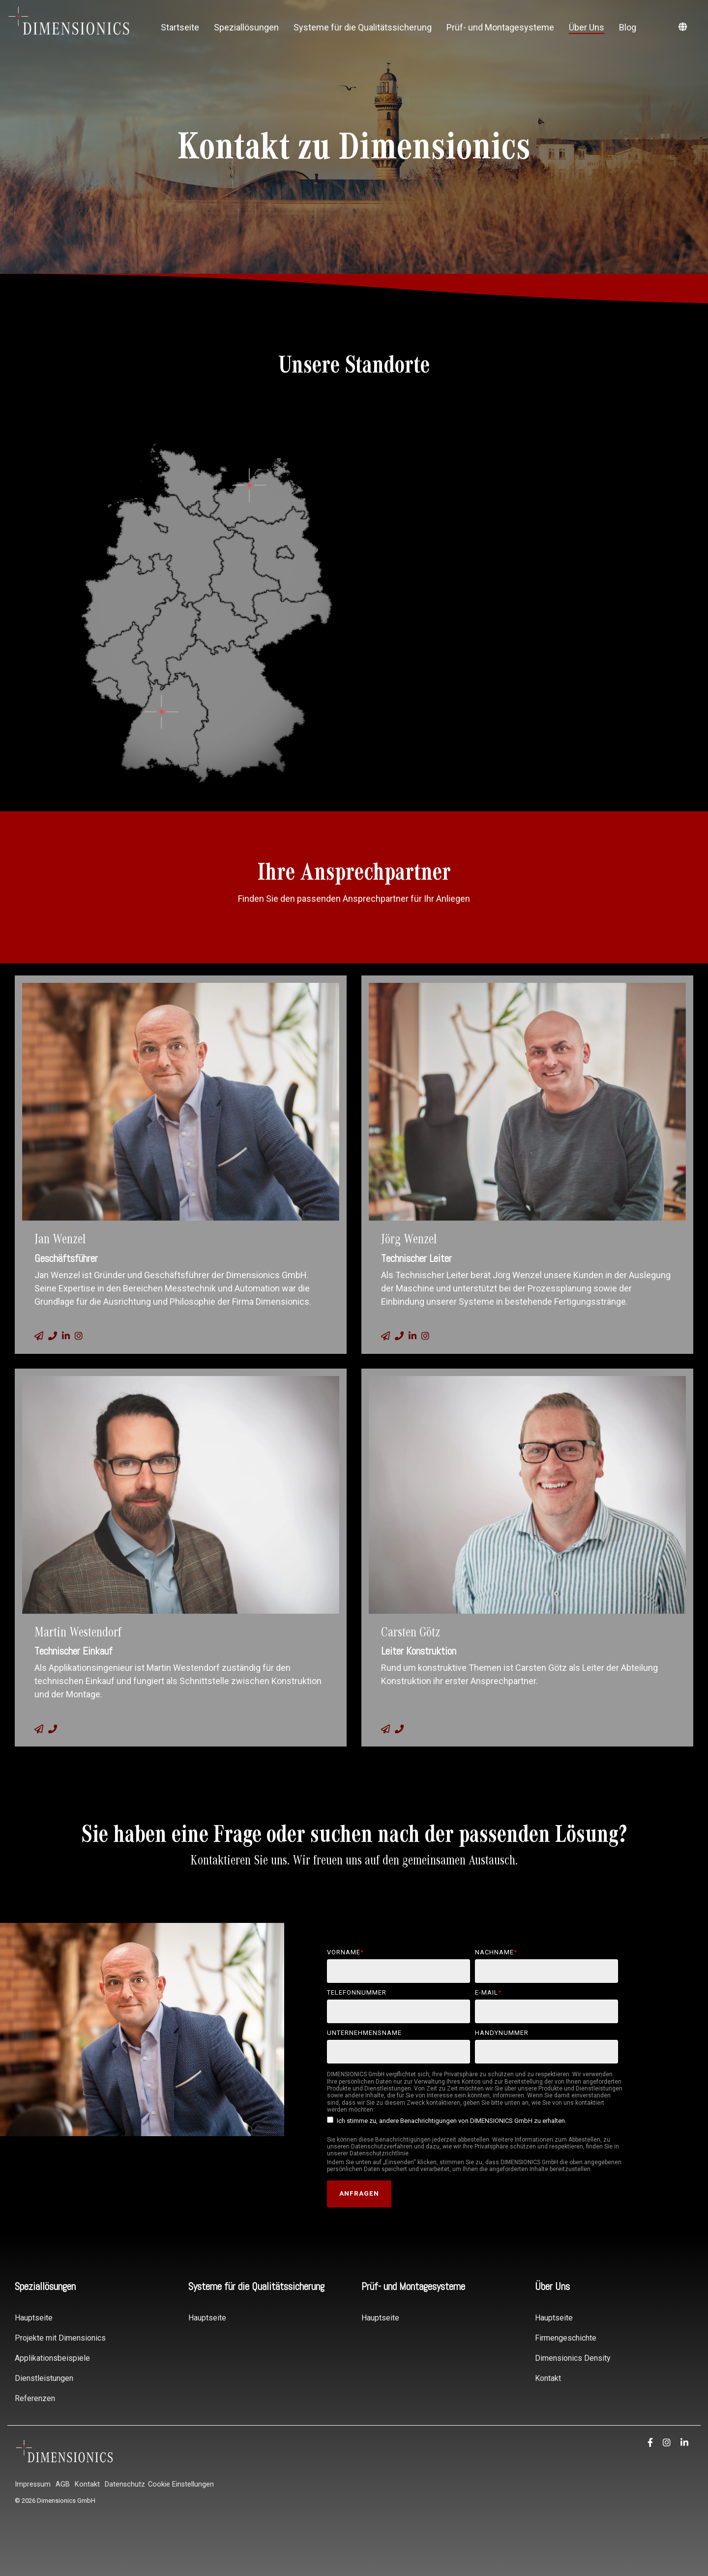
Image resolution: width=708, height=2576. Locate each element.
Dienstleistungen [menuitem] (44, 2378)
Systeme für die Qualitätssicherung (363, 27)
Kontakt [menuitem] (548, 2378)
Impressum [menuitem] (33, 2484)
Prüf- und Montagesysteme (500, 27)
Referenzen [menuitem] (35, 2398)
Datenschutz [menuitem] (125, 2484)
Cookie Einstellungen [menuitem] (181, 2484)
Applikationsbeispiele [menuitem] (52, 2358)
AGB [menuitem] (63, 2484)
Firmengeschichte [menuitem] (565, 2338)
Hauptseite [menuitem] (34, 2317)
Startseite (180, 27)
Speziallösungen (246, 27)
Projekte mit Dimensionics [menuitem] (60, 2338)
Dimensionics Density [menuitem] (573, 2358)
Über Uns (586, 27)
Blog (627, 27)
